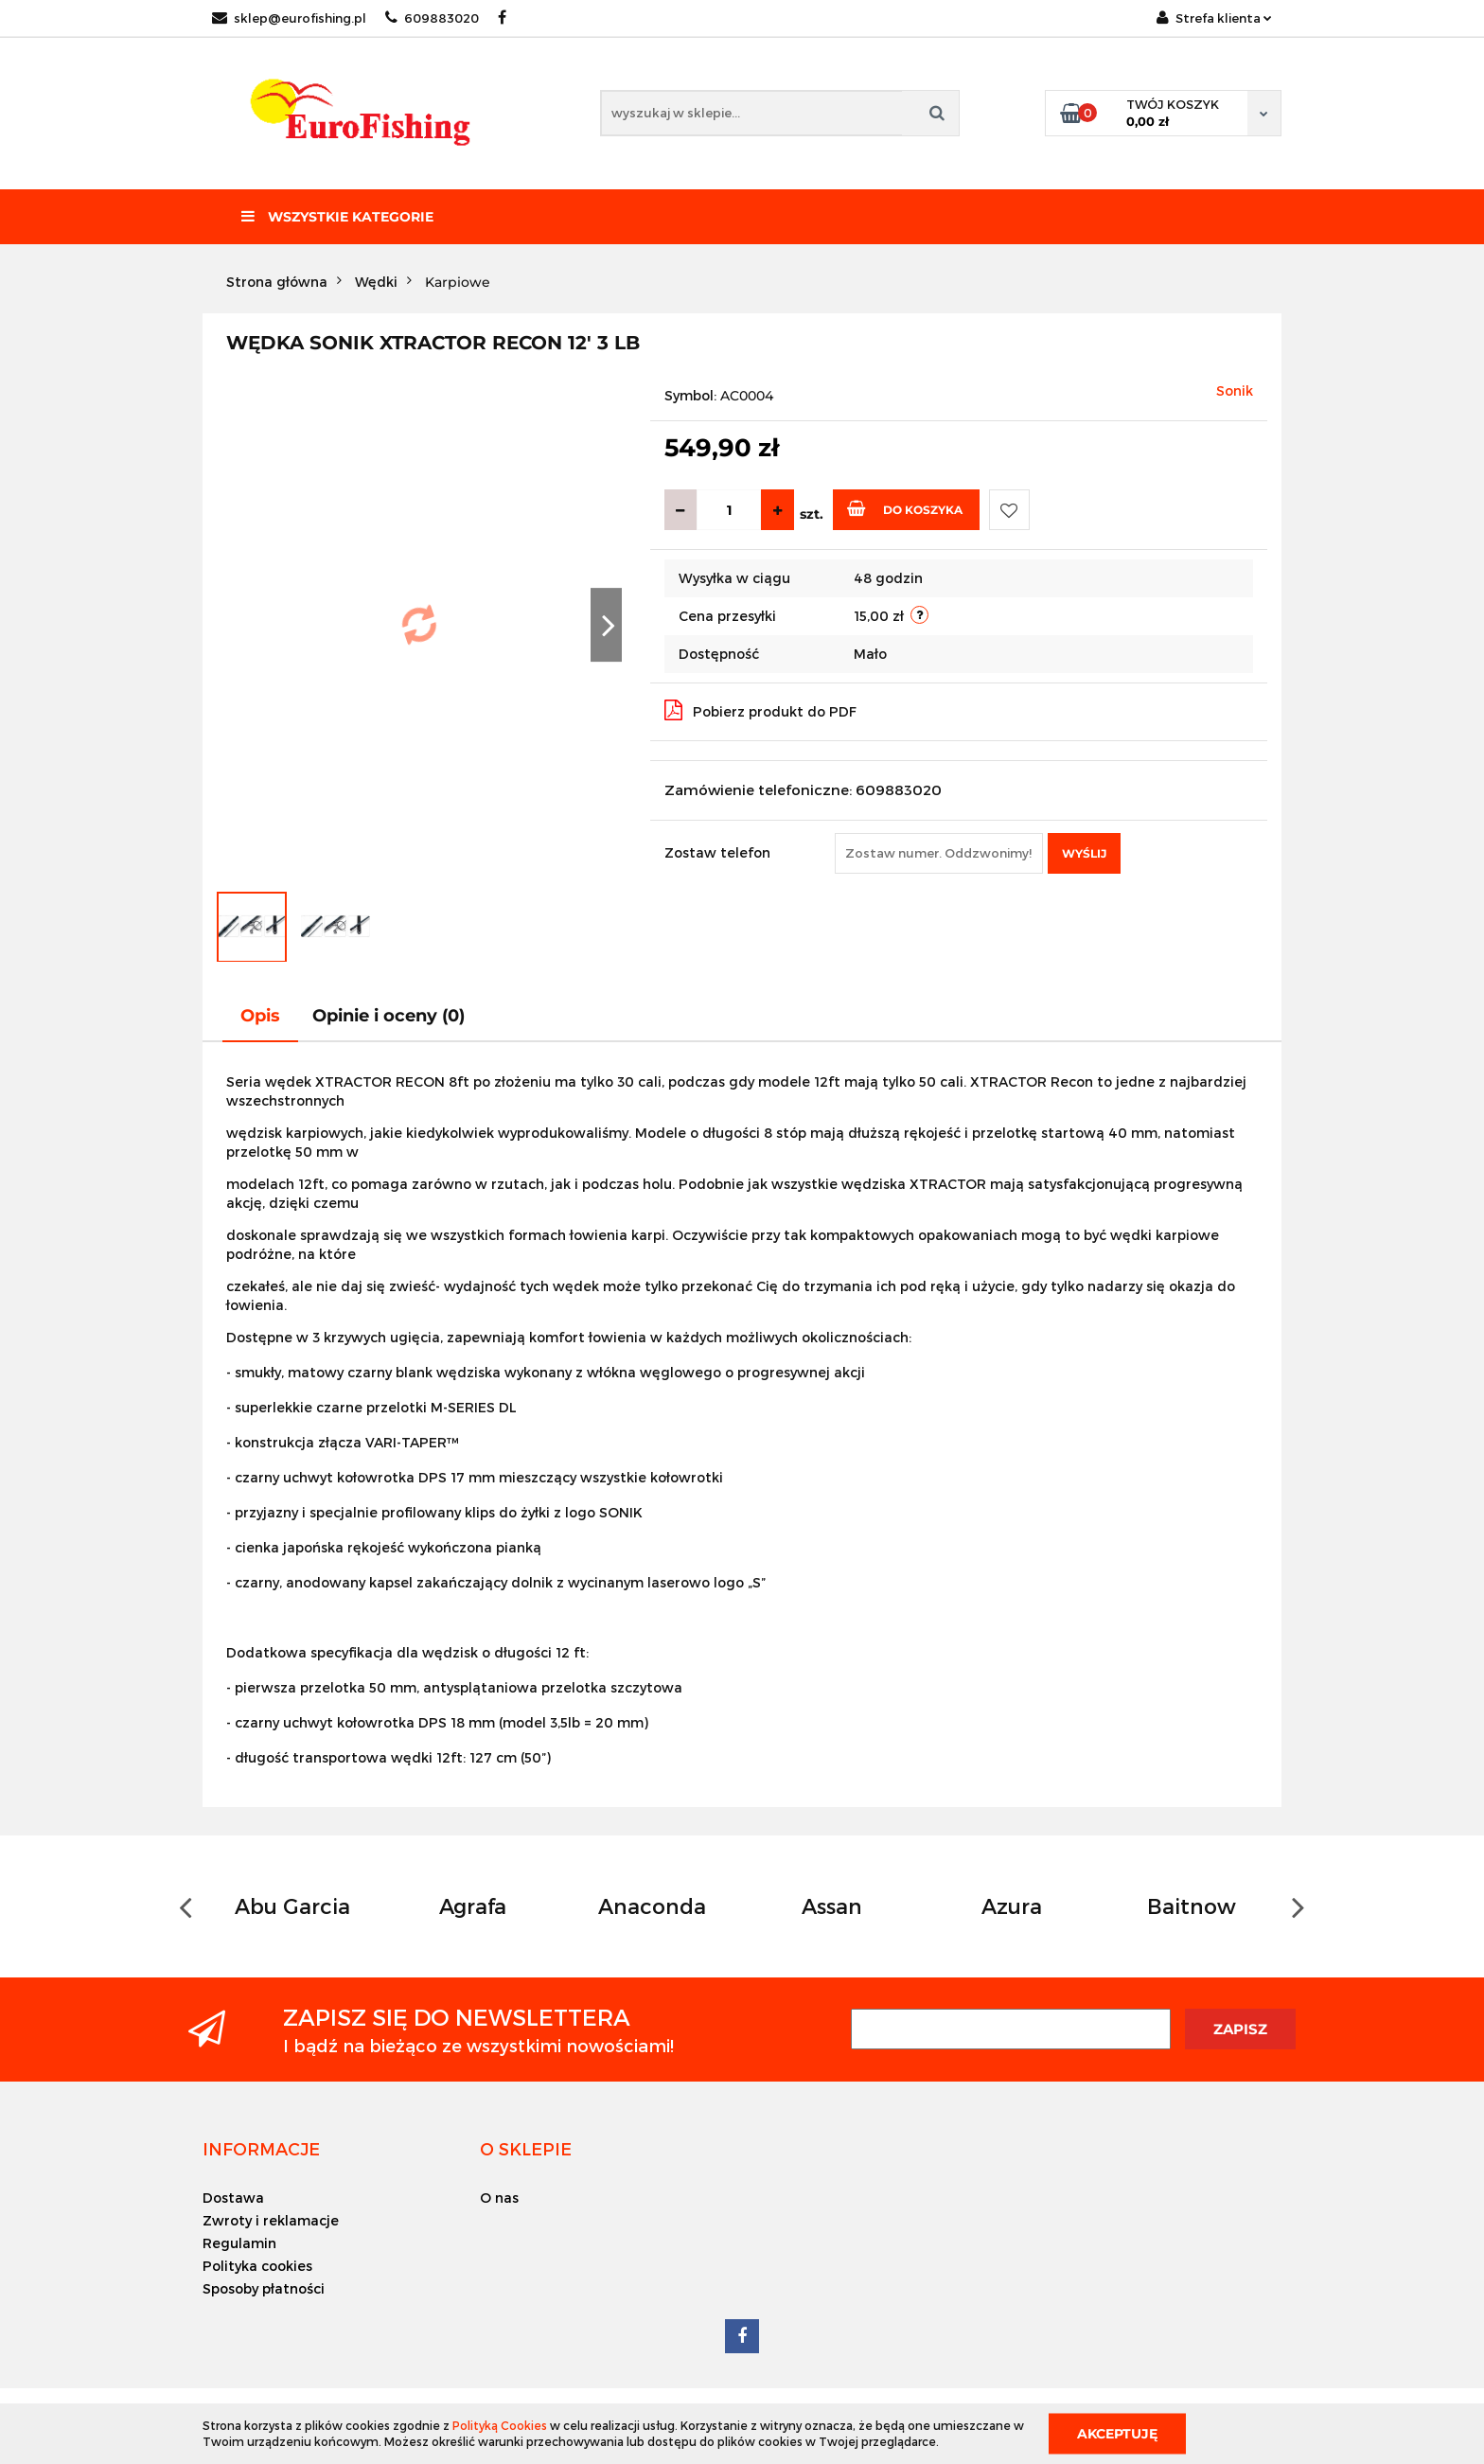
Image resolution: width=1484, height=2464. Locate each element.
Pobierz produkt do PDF (760, 710)
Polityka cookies (257, 2266)
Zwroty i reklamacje (271, 2220)
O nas (499, 2197)
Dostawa (233, 2197)
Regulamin (239, 2243)
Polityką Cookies (499, 2425)
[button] (261, 2149)
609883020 (432, 18)
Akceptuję (1117, 2432)
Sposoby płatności (264, 2288)
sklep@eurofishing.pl (289, 18)
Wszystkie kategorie (337, 216)
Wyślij (1084, 853)
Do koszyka (905, 508)
